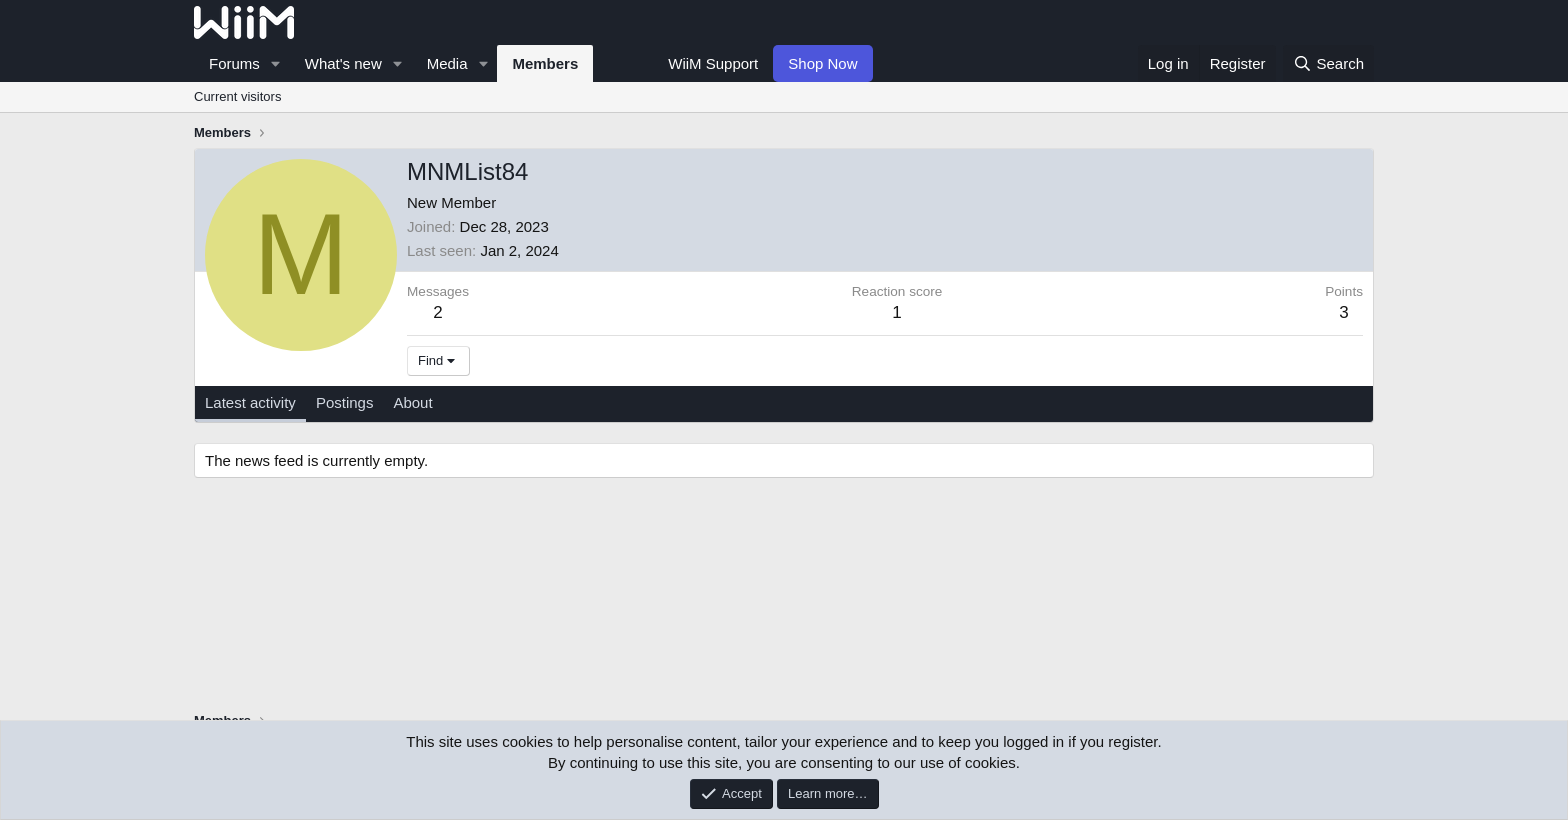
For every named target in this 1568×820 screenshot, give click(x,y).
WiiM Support (713, 63)
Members (545, 63)
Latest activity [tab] (250, 402)
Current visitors (237, 96)
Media (447, 63)
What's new (343, 63)
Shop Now (822, 63)
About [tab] (412, 402)
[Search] (1328, 63)
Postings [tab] (345, 402)
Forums (234, 63)
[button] (276, 63)
